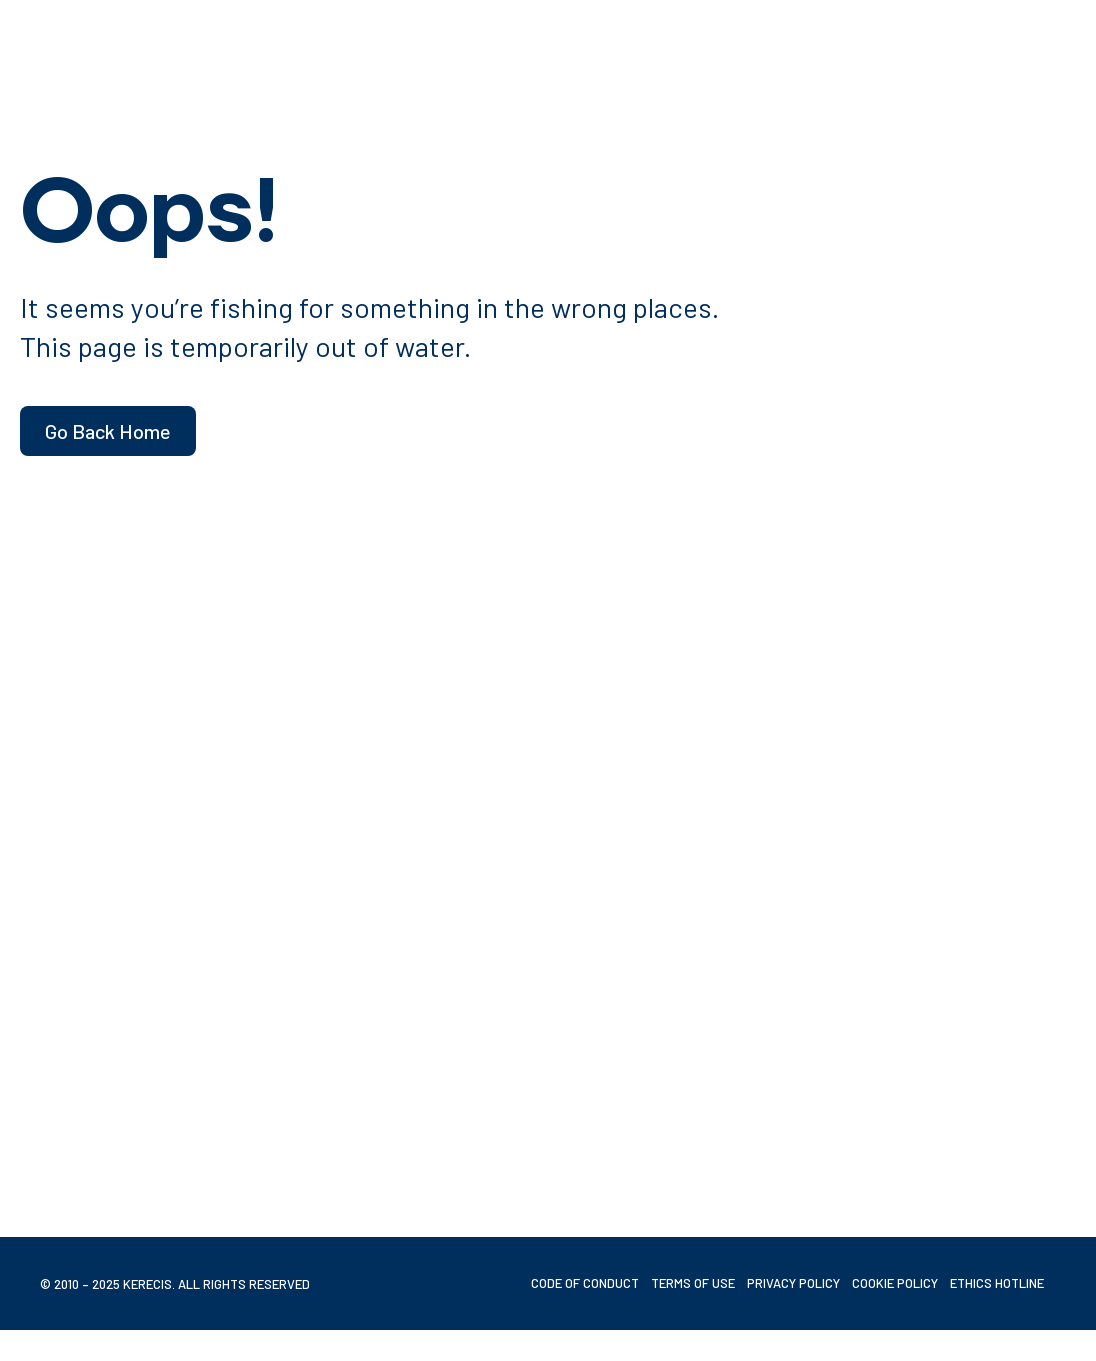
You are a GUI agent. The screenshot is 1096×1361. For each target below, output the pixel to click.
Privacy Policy (793, 1283)
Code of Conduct (585, 1283)
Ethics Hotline (997, 1283)
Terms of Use (693, 1283)
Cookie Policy (895, 1283)
